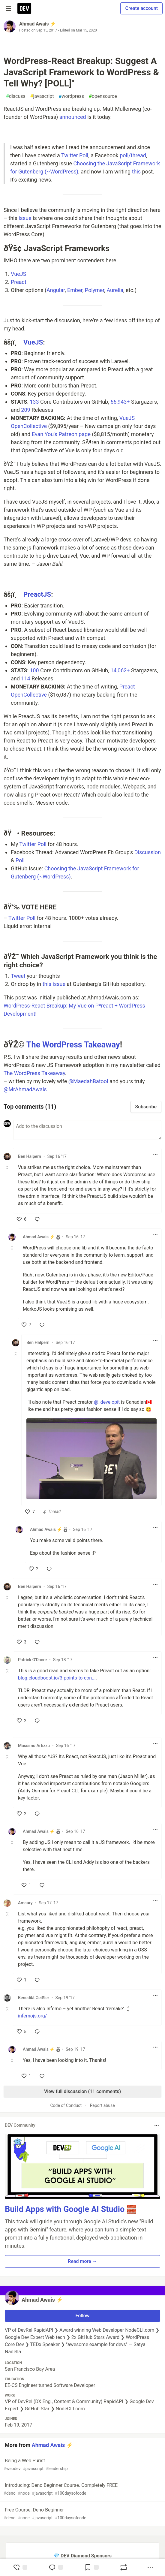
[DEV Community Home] (24, 8)
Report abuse (102, 2105)
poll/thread (133, 155)
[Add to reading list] (91, 2567)
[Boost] (123, 2567)
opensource (103, 96)
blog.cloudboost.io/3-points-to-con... (57, 1678)
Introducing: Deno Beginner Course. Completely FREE (82, 2489)
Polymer (94, 290)
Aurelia (114, 290)
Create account (141, 8)
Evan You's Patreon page (61, 434)
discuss (16, 96)
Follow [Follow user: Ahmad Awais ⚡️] (83, 2315)
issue (25, 218)
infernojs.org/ (32, 2016)
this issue (54, 984)
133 (34, 402)
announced (72, 117)
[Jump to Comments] (55, 2567)
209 (25, 410)
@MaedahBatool (88, 1081)
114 (25, 678)
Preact (18, 282)
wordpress (71, 96)
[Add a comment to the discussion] (87, 1130)
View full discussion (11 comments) (82, 2091)
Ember (74, 290)
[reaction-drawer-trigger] (20, 2567)
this (136, 171)
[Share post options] (150, 2567)
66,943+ (120, 402)
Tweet (18, 976)
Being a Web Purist (82, 2465)
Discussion (147, 852)
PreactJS (37, 594)
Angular (55, 290)
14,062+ (120, 670)
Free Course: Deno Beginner (82, 2514)
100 (34, 670)
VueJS (18, 274)
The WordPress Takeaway (73, 1045)
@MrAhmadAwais (25, 1089)
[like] (21, 1219)
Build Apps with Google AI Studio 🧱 (71, 2209)
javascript (42, 96)
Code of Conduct (66, 2105)
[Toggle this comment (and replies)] (8, 1167)
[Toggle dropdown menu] (155, 1154)
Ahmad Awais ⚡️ (37, 24)
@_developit (107, 1402)
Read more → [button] (82, 2261)
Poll (20, 860)
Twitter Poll (74, 155)
